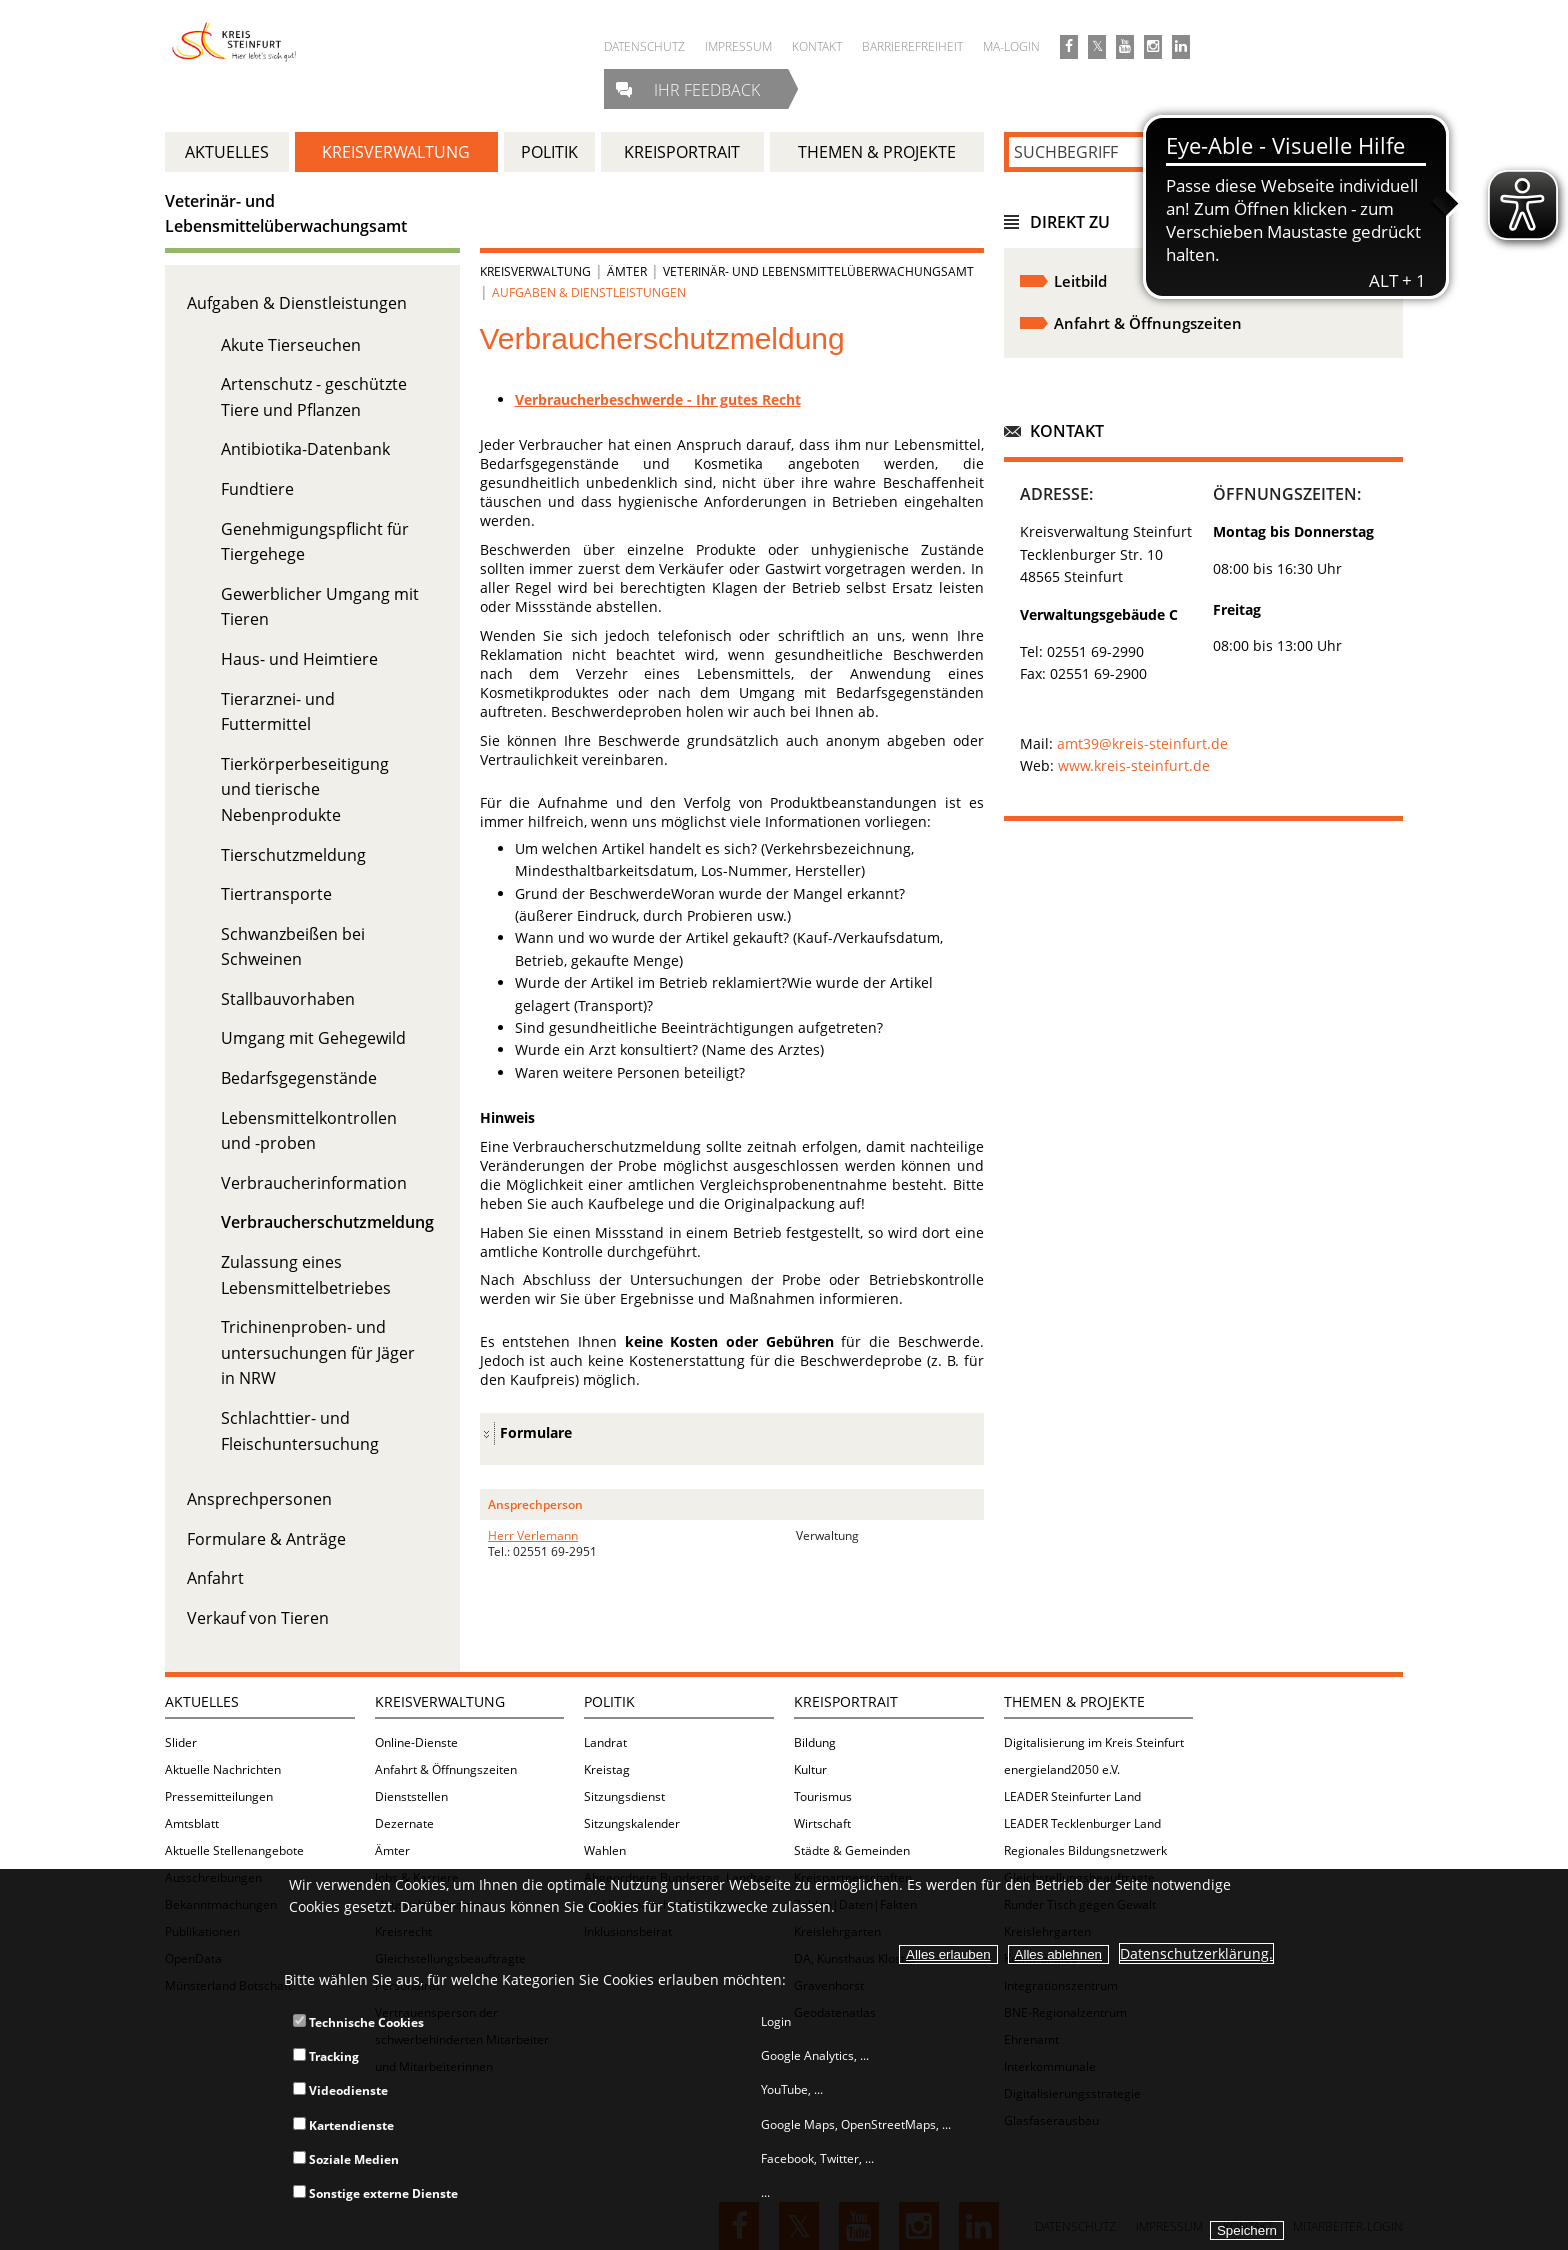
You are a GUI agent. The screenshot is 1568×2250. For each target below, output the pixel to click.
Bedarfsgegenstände (299, 1078)
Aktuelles (202, 1701)
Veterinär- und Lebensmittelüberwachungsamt (818, 271)
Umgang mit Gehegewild (313, 1038)
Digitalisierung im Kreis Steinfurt (1094, 1742)
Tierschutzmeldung (293, 855)
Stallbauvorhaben (288, 999)
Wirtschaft (822, 1823)
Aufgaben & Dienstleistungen (297, 303)
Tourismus (823, 1796)
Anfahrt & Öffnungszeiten (446, 1769)
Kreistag (607, 1769)
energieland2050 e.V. (1062, 1769)
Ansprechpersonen (259, 1499)
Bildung (815, 1742)
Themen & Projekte (1074, 1701)
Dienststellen (411, 1796)
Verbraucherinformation (314, 1183)
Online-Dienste (416, 1742)
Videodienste (340, 2090)
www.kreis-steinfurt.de (1134, 765)
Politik (609, 1701)
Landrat (605, 1742)
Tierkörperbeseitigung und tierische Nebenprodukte (305, 789)
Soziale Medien (346, 2159)
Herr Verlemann (533, 1535)
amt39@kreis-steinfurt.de (1142, 743)
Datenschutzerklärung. (1196, 1953)
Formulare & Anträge (266, 1539)
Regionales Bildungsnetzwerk (1085, 1850)
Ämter (627, 271)
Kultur (810, 1769)
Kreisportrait (846, 1701)
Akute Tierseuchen (291, 345)
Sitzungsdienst (624, 1796)
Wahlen (605, 1850)
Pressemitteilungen (219, 1796)
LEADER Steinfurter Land (1072, 1796)
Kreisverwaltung (535, 271)
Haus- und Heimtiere (299, 659)
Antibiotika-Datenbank (305, 449)
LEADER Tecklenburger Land (1082, 1823)
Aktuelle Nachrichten (223, 1769)
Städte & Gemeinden (852, 1850)
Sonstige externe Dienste (375, 2193)
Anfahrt (215, 1578)
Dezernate (404, 1823)
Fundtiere (257, 489)
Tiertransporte (276, 894)
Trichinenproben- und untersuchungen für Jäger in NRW (318, 1352)
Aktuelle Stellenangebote (234, 1850)
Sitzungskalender (632, 1823)
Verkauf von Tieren (258, 1618)
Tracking (326, 2056)
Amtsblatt (192, 1823)
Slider (181, 1742)
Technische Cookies (358, 2022)
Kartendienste (343, 2125)
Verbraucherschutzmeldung (327, 1222)
